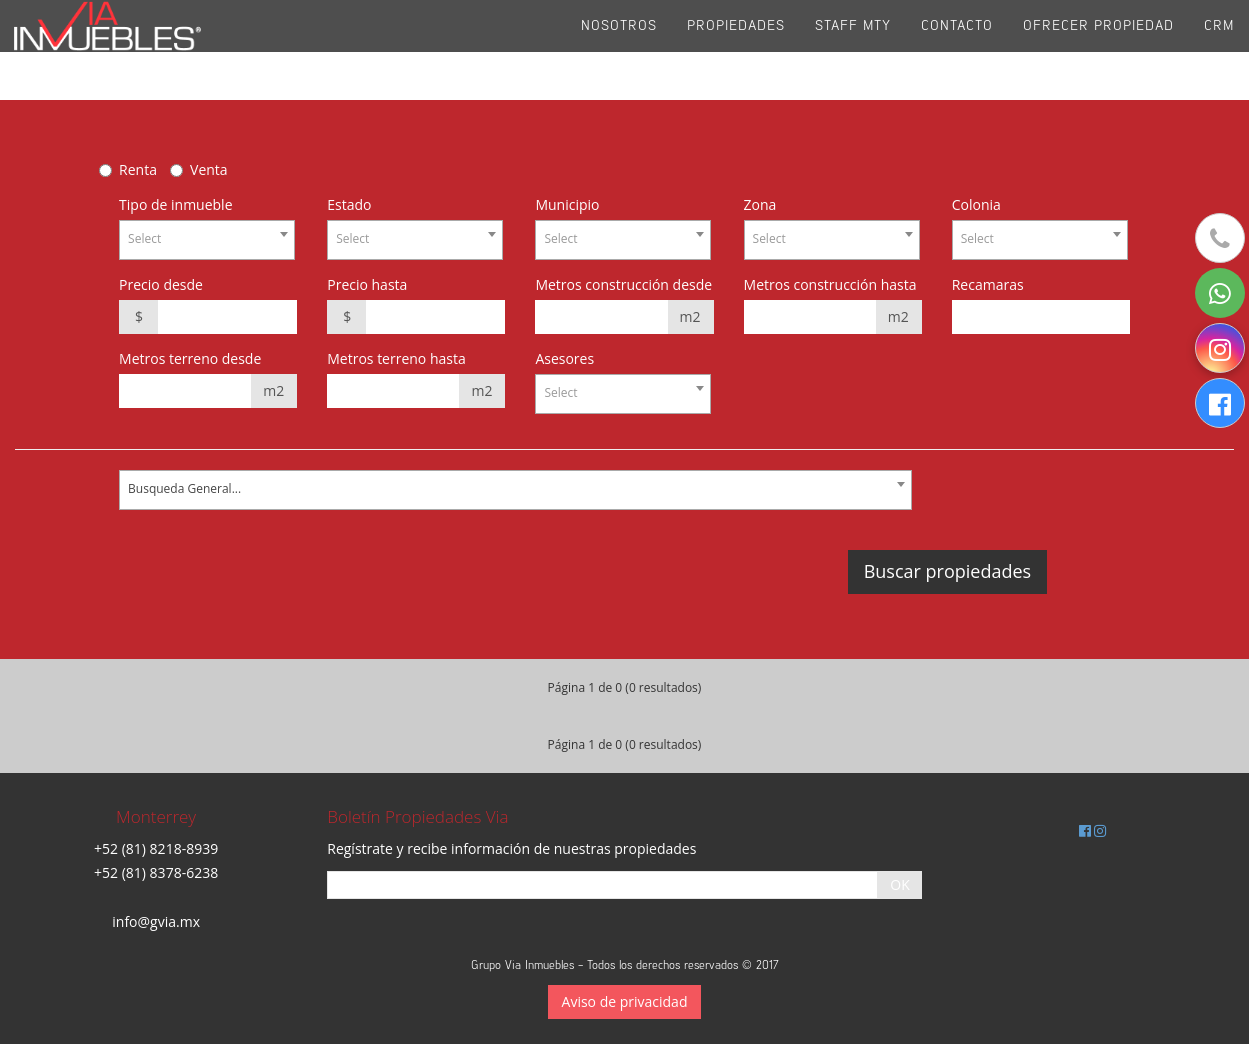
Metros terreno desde (190, 358)
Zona (760, 204)
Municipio (567, 204)
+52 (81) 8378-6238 (156, 872)
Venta (209, 169)
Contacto (957, 49)
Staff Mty (853, 49)
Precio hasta (367, 284)
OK (899, 884)
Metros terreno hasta (396, 358)
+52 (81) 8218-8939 (156, 848)
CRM (1219, 49)
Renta (138, 169)
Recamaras (988, 284)
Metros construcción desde (623, 284)
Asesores (564, 358)
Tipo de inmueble (175, 204)
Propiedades (736, 49)
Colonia (976, 204)
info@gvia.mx (156, 921)
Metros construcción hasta (830, 284)
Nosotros (619, 49)
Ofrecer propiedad (1098, 49)
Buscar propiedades (947, 571)
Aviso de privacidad (625, 1001)
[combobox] (207, 240)
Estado (349, 204)
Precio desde (161, 284)
